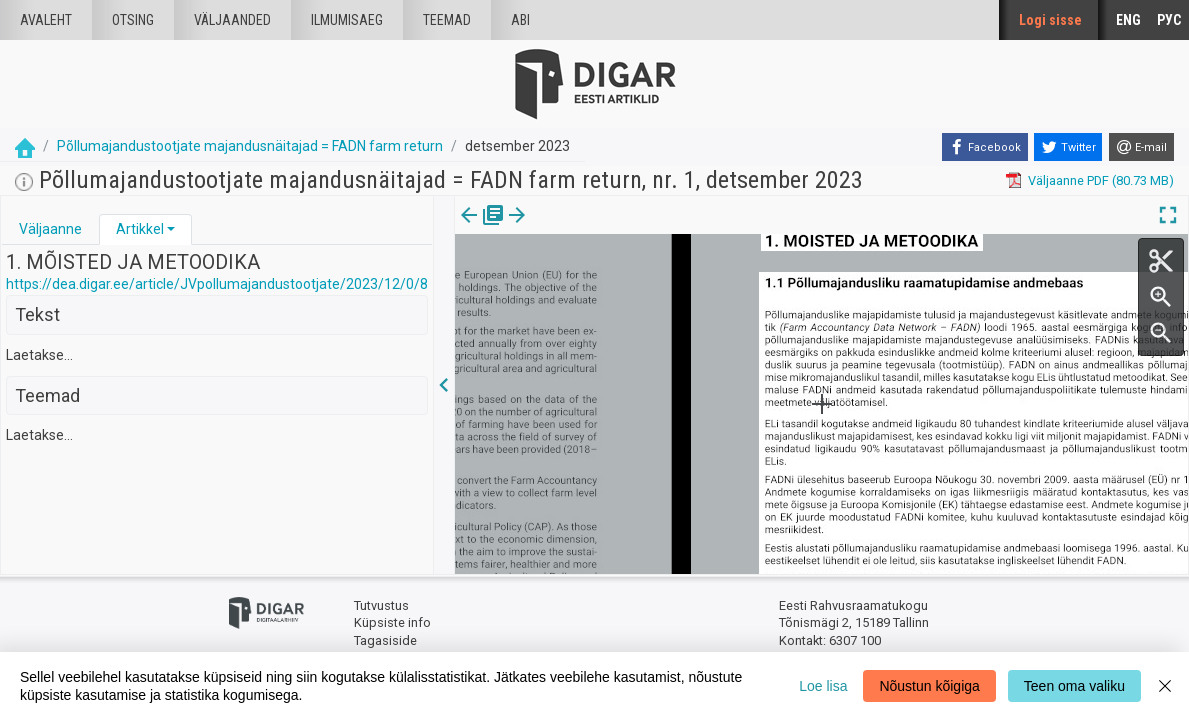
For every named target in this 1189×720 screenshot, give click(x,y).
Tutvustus (381, 605)
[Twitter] (1068, 147)
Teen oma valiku (1074, 686)
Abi (520, 20)
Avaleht (46, 20)
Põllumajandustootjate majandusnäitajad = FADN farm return (250, 146)
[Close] (1165, 686)
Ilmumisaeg (347, 20)
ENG (1128, 20)
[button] (171, 229)
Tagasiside (385, 640)
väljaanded (232, 20)
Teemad (447, 20)
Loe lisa (823, 686)
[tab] (50, 229)
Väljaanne (50, 229)
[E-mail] (1141, 147)
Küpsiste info (392, 622)
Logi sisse (1050, 20)
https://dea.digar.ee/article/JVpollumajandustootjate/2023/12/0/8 (217, 284)
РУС (1169, 20)
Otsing (133, 20)
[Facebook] (985, 147)
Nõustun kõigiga (929, 686)
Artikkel (140, 229)
